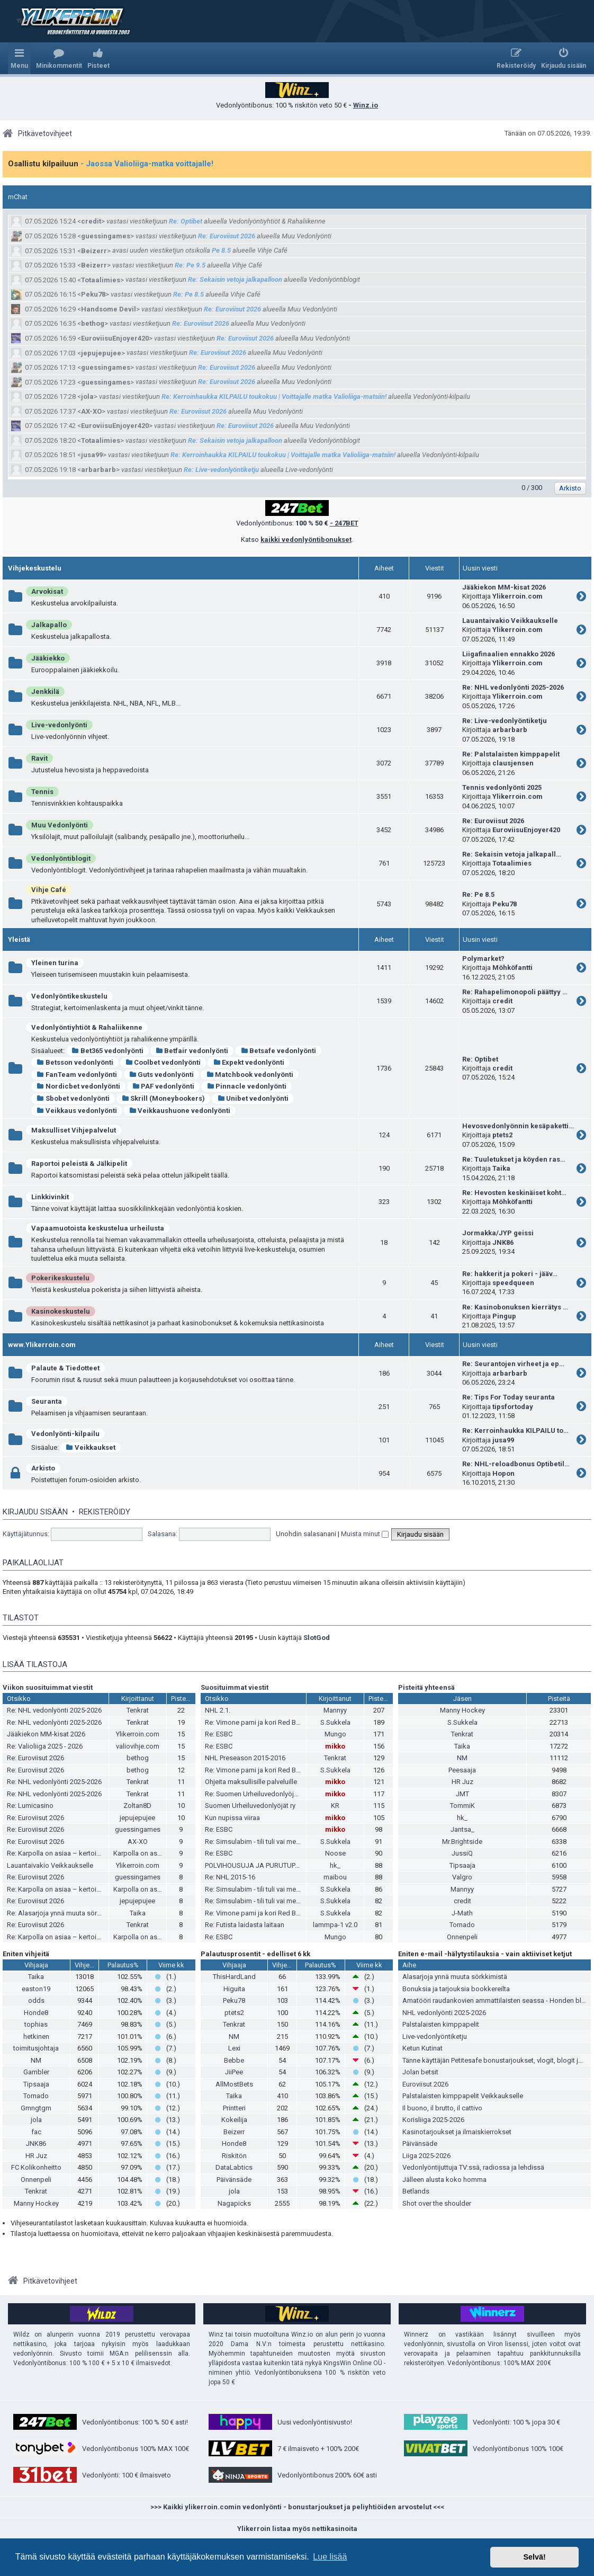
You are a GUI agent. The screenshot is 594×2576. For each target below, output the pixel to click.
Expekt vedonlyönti (248, 1062)
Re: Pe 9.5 (190, 265)
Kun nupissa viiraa (232, 1818)
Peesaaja (462, 1770)
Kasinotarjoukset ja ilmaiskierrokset (456, 2132)
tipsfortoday (512, 1407)
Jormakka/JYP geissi (498, 1233)
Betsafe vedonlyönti (278, 1051)
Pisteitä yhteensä (426, 1687)
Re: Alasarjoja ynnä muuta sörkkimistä (65, 1913)
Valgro (462, 1877)
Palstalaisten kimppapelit (440, 2024)
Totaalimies (100, 280)
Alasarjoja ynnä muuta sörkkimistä (454, 1977)
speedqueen (513, 1283)
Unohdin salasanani (306, 1534)
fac (36, 2132)
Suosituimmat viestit (234, 1687)
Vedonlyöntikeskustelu (69, 996)
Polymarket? (483, 958)
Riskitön (234, 2156)
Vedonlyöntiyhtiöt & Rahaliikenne (86, 1027)
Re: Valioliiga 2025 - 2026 (45, 1746)
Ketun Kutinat (422, 2048)
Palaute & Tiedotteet (65, 1368)
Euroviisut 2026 (425, 2084)
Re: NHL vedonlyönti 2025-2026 (513, 687)
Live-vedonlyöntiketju (434, 2036)
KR (335, 1806)
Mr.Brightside (462, 1842)
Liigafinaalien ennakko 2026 (508, 654)
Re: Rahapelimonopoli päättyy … (515, 992)
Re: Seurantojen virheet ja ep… (513, 1364)
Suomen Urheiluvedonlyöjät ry (250, 1806)
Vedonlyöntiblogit (61, 858)
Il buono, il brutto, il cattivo (442, 2108)
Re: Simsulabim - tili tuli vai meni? (255, 1842)
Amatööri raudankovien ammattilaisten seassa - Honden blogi (496, 2000)
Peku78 (93, 294)
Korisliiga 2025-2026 (433, 2120)
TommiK (462, 1806)
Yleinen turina (54, 963)
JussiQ (462, 1853)
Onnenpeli (462, 1937)
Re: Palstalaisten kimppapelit (511, 754)
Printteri (234, 2108)
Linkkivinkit (50, 1197)
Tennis (42, 792)
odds (36, 2000)
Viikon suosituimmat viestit (48, 1687)
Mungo (335, 1734)
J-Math (462, 1913)
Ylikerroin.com (517, 596)
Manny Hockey (462, 1710)
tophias (36, 2024)
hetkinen (36, 2036)
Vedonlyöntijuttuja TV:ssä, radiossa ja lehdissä (473, 2167)
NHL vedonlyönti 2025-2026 (444, 2013)
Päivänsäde (234, 2179)
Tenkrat (138, 1710)
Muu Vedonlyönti (59, 825)
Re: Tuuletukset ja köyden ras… (513, 1159)
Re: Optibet (185, 221)
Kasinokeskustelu (60, 1311)
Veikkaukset (90, 1447)
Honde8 (36, 2013)
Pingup (504, 1316)
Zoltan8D (137, 1806)
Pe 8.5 (221, 250)
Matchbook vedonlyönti (249, 1074)
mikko (335, 1746)
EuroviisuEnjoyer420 (115, 338)
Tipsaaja (462, 1865)
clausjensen (513, 763)
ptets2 (502, 1135)
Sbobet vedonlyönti (73, 1098)
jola (87, 396)
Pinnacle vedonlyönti (246, 1086)
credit (91, 221)
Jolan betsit (420, 2072)
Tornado (462, 1925)
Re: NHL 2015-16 (230, 1877)
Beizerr (94, 251)
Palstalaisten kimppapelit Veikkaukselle (462, 2096)
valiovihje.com (137, 1746)
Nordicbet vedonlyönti (78, 1086)
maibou (335, 1877)
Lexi (234, 2048)
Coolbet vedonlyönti (163, 1062)
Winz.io (365, 105)
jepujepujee (101, 353)
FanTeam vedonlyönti (77, 1074)
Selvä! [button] (534, 2557)
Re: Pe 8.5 (188, 294)
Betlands (415, 2191)
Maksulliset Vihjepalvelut (73, 1130)
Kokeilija (234, 2120)
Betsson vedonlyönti (75, 1062)
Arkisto (43, 1468)
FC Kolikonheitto (36, 2167)
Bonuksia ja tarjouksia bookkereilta (456, 1989)
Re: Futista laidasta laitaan (244, 1925)
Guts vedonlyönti (161, 1074)
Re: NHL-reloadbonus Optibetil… (516, 1464)
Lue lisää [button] (330, 2556)
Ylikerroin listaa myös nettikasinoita (297, 2529)
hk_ (335, 1865)
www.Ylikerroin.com (42, 1345)
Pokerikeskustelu (60, 1278)
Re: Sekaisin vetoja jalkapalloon (235, 279)
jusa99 (92, 455)
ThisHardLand (234, 1977)
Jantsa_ (462, 1829)
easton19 (36, 1989)
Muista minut (365, 1534)
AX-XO (91, 411)
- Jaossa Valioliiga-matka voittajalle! (146, 163)
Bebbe (234, 2060)
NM (462, 1758)
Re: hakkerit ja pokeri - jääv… (509, 1274)
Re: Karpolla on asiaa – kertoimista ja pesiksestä (81, 1853)
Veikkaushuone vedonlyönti (180, 1111)
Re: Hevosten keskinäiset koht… (514, 1193)
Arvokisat (47, 591)
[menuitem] (59, 58)
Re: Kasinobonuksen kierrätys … (515, 1307)
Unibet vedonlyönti (253, 1098)
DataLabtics (234, 2167)
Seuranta (46, 1401)
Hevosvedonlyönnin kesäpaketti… (518, 1126)
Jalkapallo (49, 625)
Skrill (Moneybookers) (163, 1098)
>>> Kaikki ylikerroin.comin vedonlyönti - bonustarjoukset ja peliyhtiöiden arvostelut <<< (297, 2507)
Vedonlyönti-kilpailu (65, 1434)
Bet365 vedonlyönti (107, 1051)
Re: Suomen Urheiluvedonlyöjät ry (256, 1794)
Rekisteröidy (104, 1512)
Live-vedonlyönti (59, 725)
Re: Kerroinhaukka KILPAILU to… (515, 1430)
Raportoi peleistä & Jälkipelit (79, 1163)
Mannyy (335, 1710)
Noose (335, 1853)
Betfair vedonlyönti (192, 1051)
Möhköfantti (512, 967)
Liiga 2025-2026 (426, 2156)
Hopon (503, 1473)
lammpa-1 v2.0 (335, 1925)
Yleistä (19, 939)
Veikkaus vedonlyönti (77, 1111)
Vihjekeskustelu (34, 568)
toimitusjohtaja (36, 2048)
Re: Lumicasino (30, 1806)
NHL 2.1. (217, 1710)
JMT (462, 1794)
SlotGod (316, 1638)
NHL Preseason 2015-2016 (245, 1758)
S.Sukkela (335, 1722)
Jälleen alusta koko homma (444, 2179)
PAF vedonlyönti (163, 1086)
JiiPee (234, 2072)
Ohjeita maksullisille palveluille (251, 1782)
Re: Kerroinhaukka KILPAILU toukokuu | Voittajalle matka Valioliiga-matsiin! (273, 396)
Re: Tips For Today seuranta (508, 1397)
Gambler (36, 2072)
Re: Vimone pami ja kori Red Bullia (256, 1722)
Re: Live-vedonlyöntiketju (221, 470)
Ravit (39, 758)
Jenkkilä (45, 692)
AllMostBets (234, 2084)
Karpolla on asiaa (139, 1853)
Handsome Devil (108, 309)
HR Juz (462, 1782)
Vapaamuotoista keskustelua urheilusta (97, 1228)
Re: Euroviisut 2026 (226, 236)
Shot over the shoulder (436, 2203)
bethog (92, 323)
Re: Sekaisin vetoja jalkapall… (511, 854)
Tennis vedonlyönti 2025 (502, 787)
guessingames (105, 236)
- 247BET (344, 523)
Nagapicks (234, 2203)
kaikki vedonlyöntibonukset (306, 539)
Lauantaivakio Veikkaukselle (510, 621)
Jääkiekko (48, 658)
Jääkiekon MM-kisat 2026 (504, 587)
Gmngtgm (36, 2108)
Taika (501, 1168)
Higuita (234, 1989)
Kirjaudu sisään (35, 1512)
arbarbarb (98, 470)
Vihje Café (48, 890)
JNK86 (503, 1242)
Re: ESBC (218, 1734)
